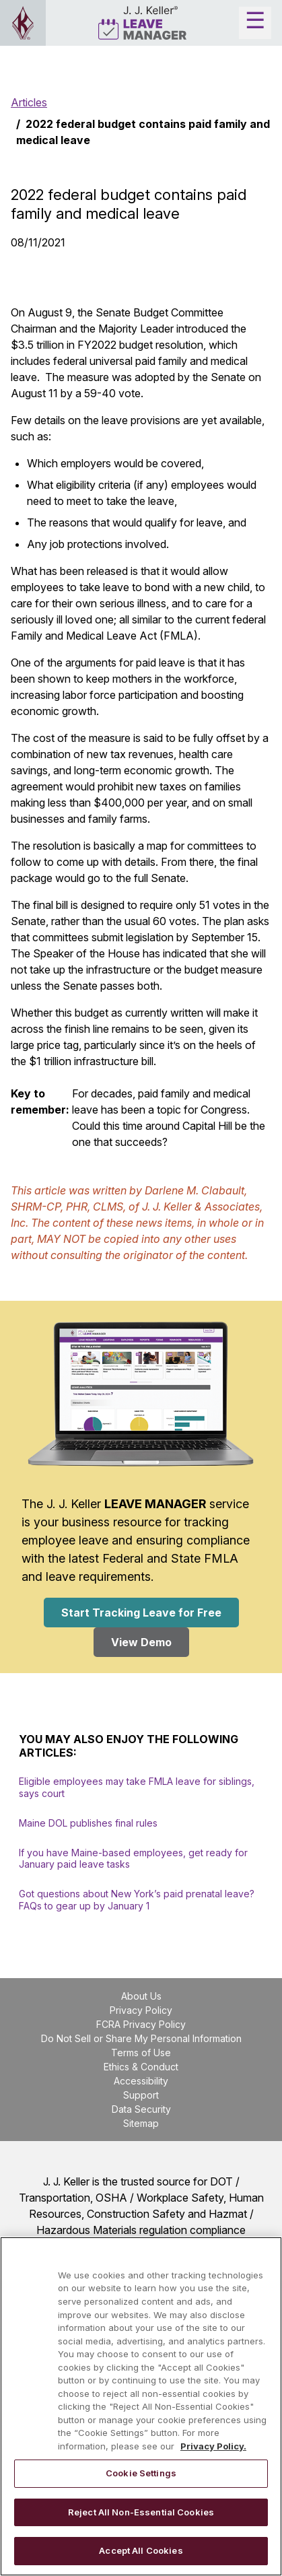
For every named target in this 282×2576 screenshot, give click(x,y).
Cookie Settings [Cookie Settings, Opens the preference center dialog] (141, 2473)
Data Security (141, 2109)
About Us (141, 1996)
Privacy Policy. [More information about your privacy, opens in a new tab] (213, 2446)
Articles (29, 102)
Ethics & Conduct (141, 2066)
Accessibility (141, 2081)
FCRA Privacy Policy (141, 2024)
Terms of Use (141, 2052)
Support (141, 2095)
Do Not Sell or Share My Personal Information (141, 2038)
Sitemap (141, 2123)
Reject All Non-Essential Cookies (141, 2512)
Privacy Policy (141, 2010)
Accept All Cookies (140, 2550)
